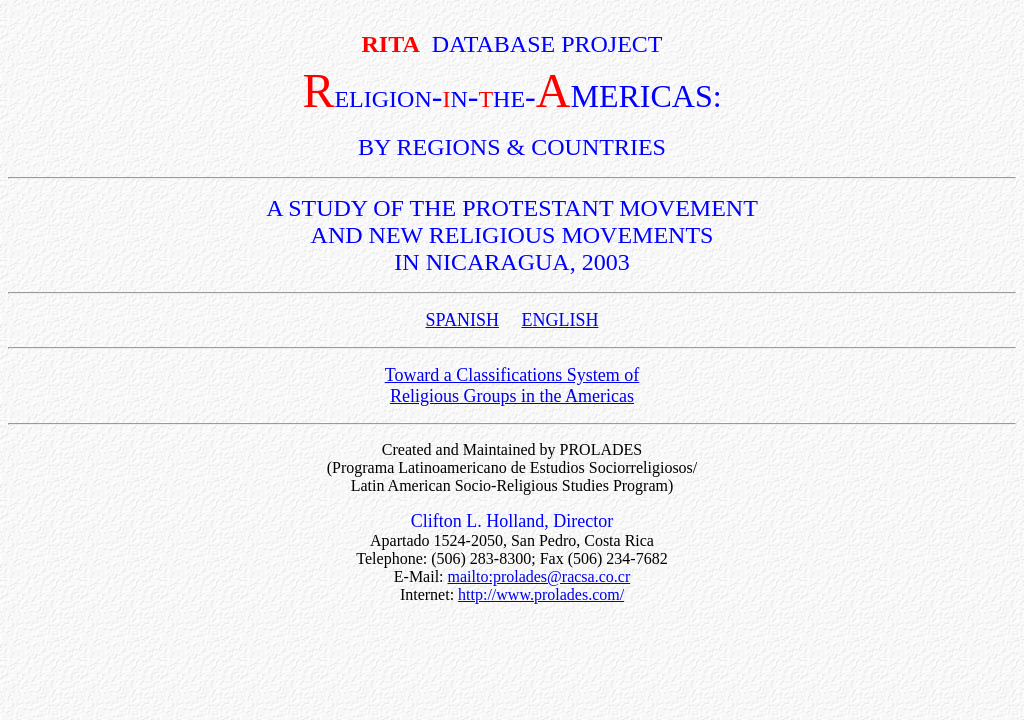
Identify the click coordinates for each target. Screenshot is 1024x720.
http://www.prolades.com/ (541, 594)
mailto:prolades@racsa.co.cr (539, 576)
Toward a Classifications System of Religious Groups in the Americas (512, 385)
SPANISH (462, 320)
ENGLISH (559, 320)
